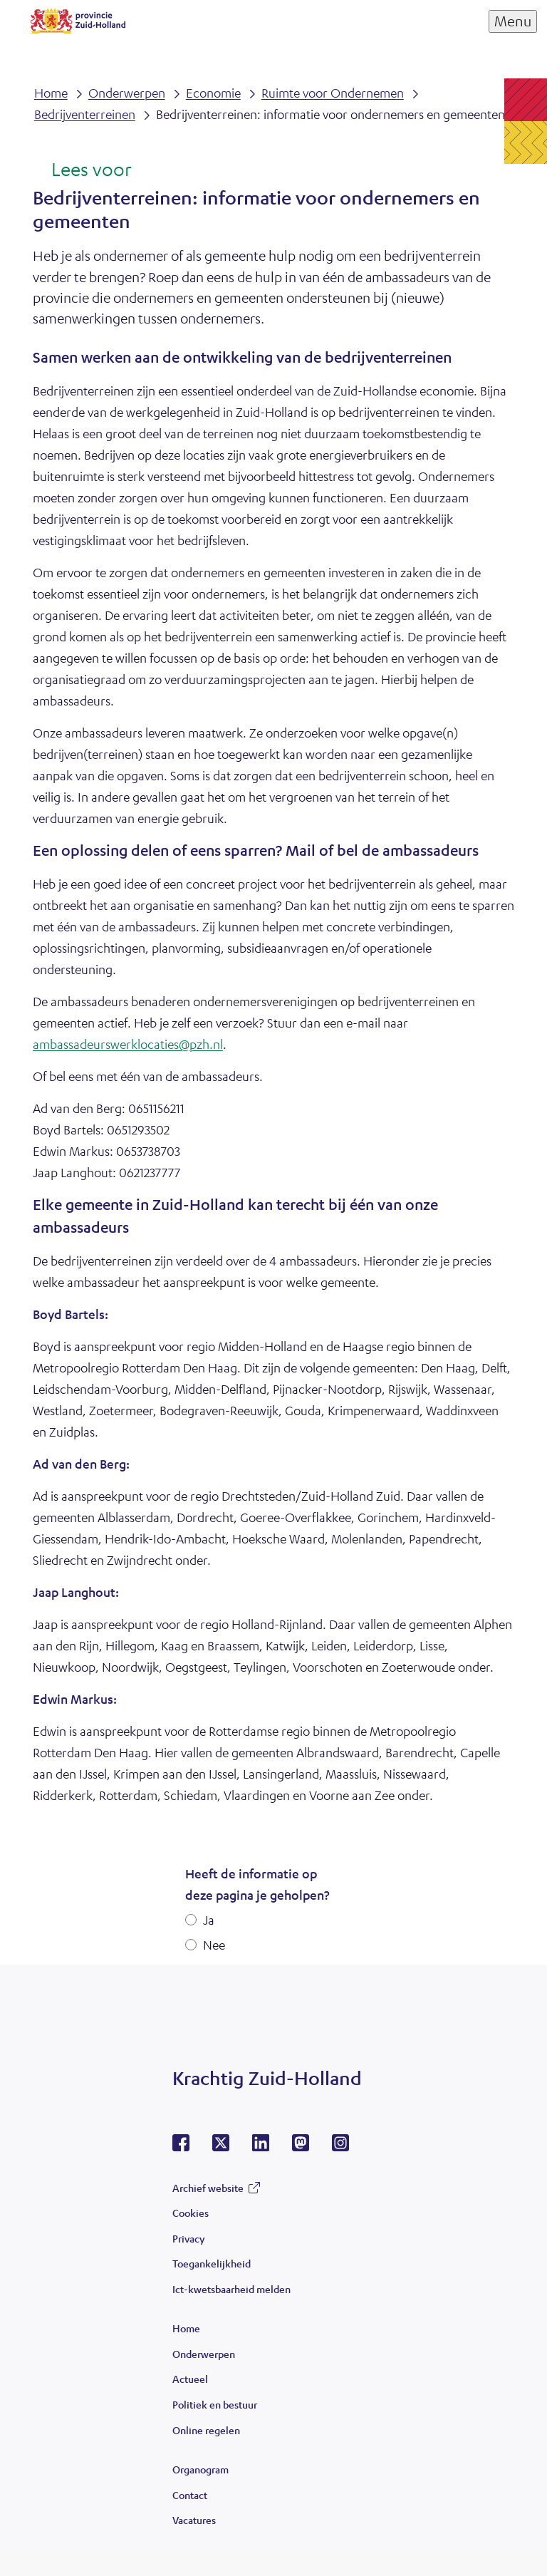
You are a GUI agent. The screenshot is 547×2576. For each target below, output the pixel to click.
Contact (189, 2494)
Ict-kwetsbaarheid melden (231, 2288)
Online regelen (206, 2430)
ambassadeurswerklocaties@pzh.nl (128, 1044)
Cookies (190, 2212)
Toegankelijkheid (211, 2263)
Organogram (200, 2469)
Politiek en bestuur (214, 2404)
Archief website (208, 2187)
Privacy (188, 2238)
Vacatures (194, 2519)
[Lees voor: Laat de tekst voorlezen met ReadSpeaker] (82, 170)
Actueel (190, 2378)
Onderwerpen (203, 2353)
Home (186, 2328)
